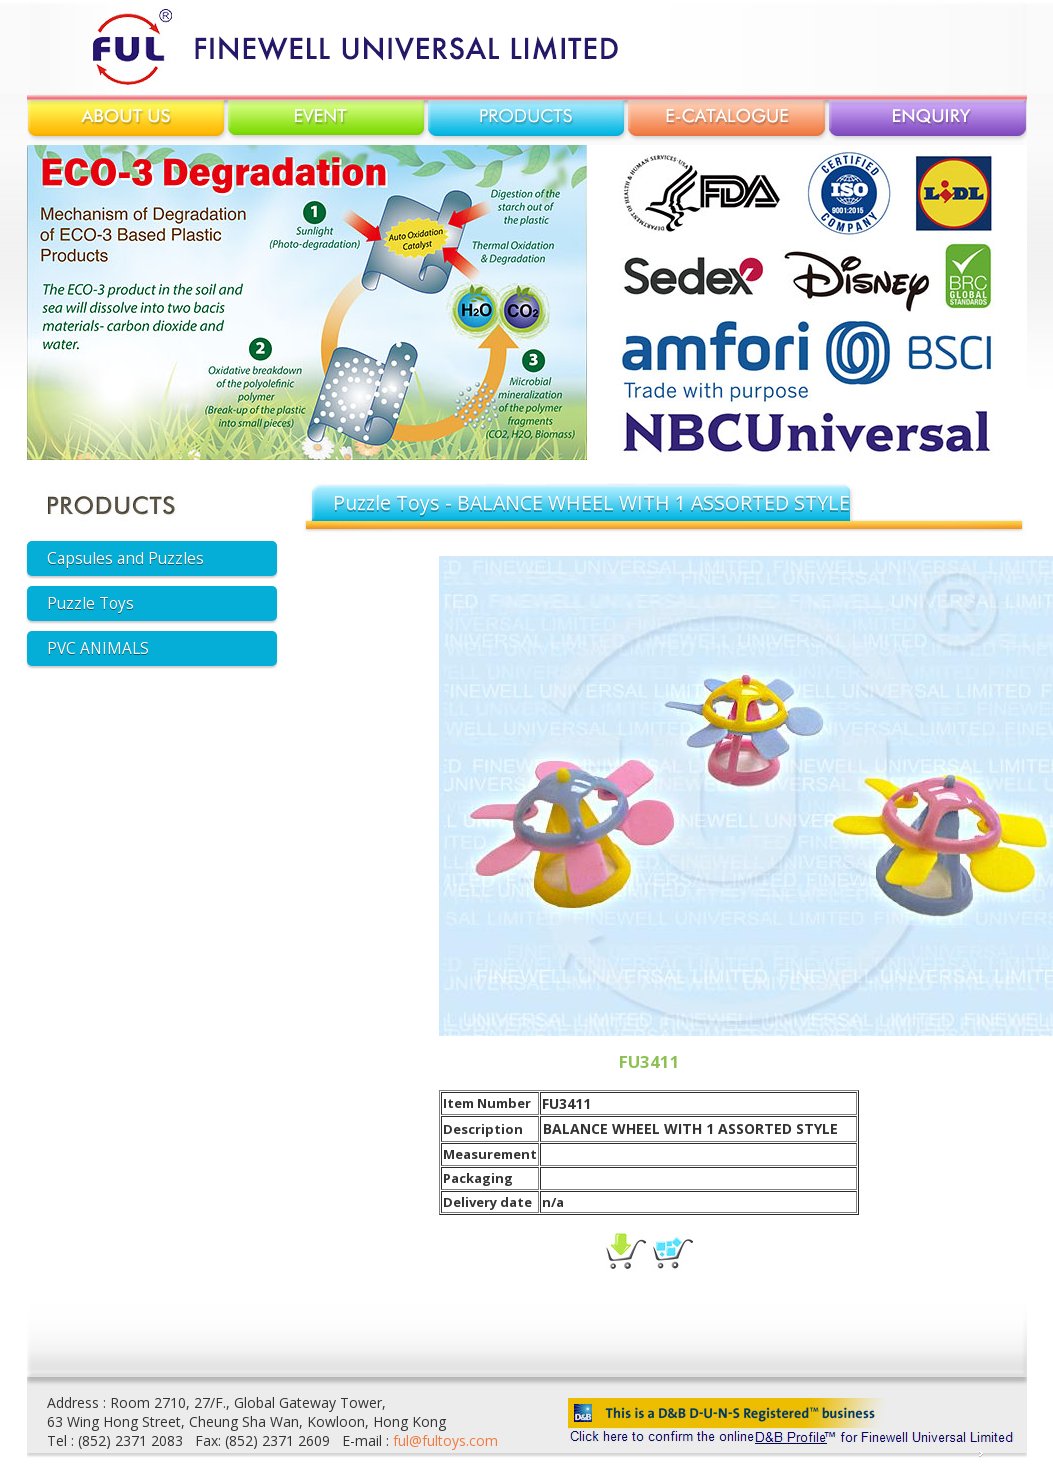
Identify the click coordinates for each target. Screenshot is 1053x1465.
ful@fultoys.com (445, 1440)
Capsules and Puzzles (125, 558)
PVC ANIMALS (98, 648)
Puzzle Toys (90, 603)
